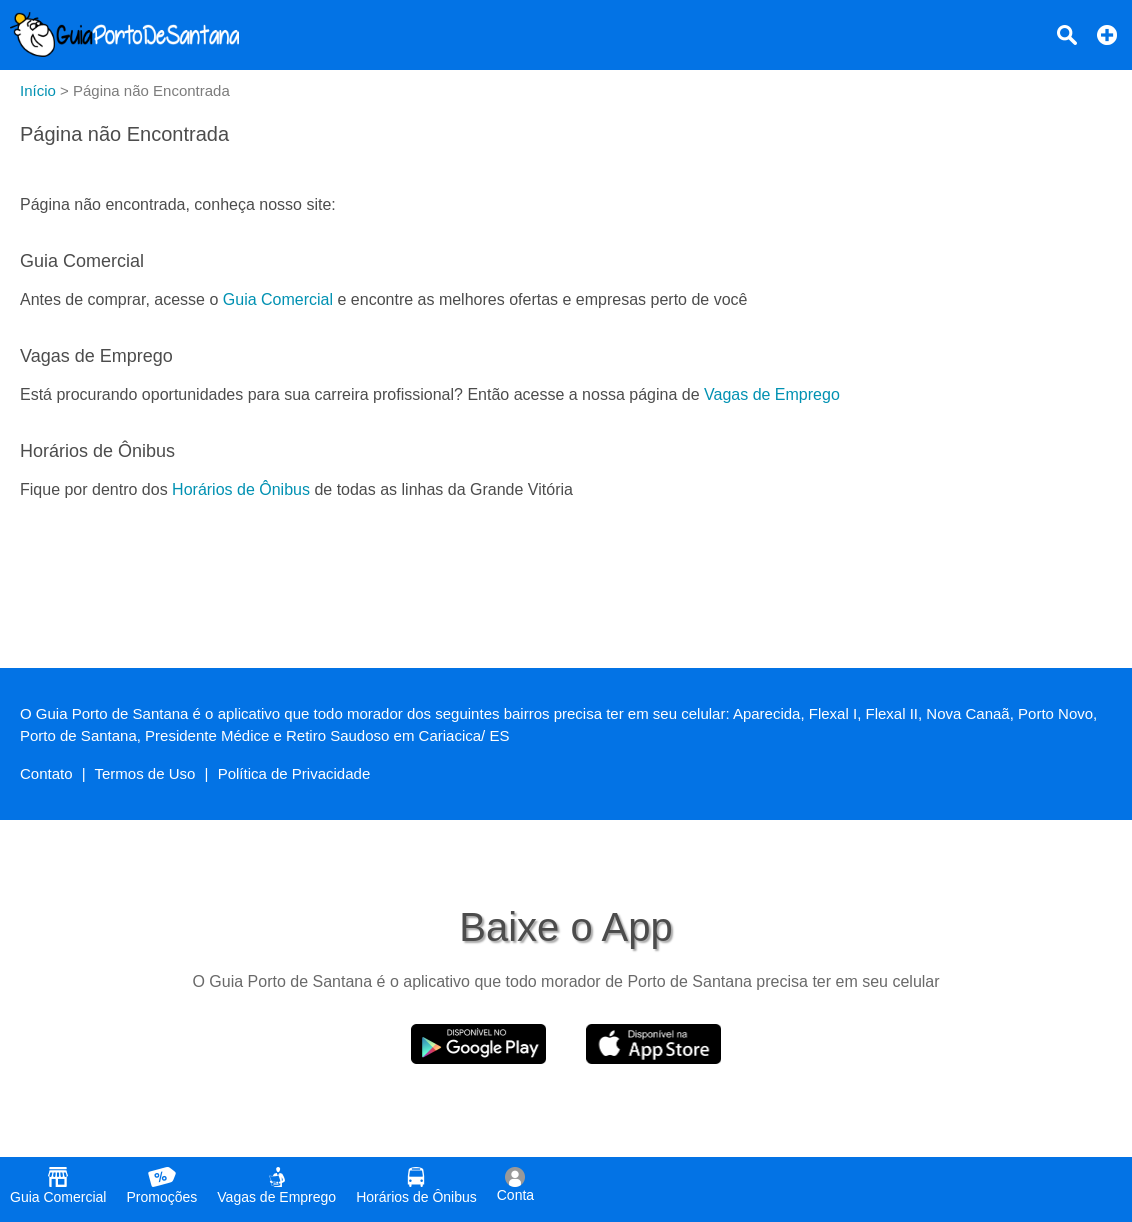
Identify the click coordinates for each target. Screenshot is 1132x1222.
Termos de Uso (145, 773)
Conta (515, 1185)
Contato (46, 773)
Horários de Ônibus (241, 489)
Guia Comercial (278, 299)
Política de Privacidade (294, 773)
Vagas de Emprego (772, 394)
